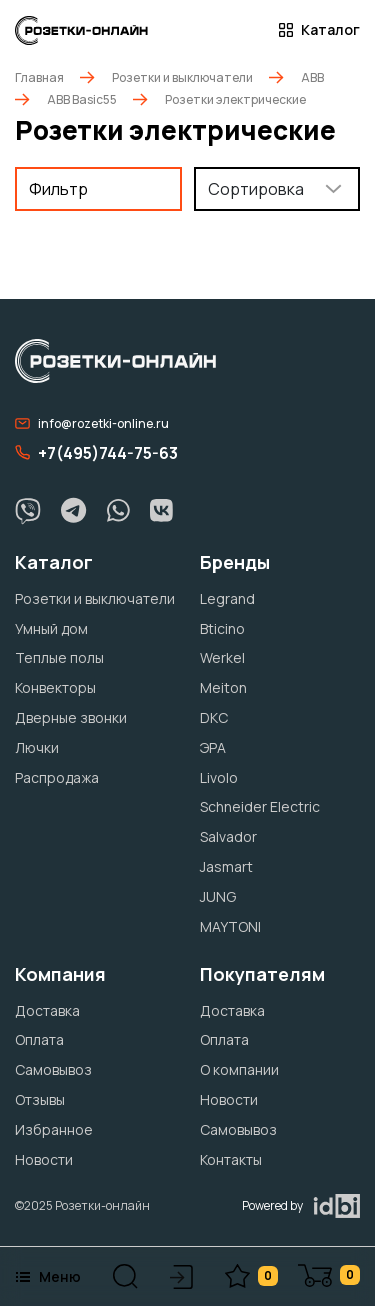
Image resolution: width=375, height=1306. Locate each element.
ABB (312, 77)
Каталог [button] (319, 30)
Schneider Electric (260, 806)
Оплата (39, 1039)
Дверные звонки (71, 717)
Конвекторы (55, 687)
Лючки (37, 747)
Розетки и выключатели (182, 77)
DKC (214, 717)
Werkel (222, 657)
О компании (239, 1069)
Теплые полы (59, 657)
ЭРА (213, 747)
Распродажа (57, 777)
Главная (39, 77)
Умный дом (51, 628)
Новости (44, 1159)
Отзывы (40, 1099)
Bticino (222, 628)
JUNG (218, 896)
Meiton (223, 687)
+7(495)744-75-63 (96, 453)
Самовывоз (53, 1069)
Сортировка (256, 189)
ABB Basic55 (82, 99)
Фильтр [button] (58, 189)
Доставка (47, 1010)
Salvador (228, 836)
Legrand (227, 598)
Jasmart (226, 866)
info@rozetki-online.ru (92, 423)
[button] (125, 1276)
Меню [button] (48, 1276)
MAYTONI (230, 926)
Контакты (231, 1159)
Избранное (54, 1129)
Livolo (219, 777)
